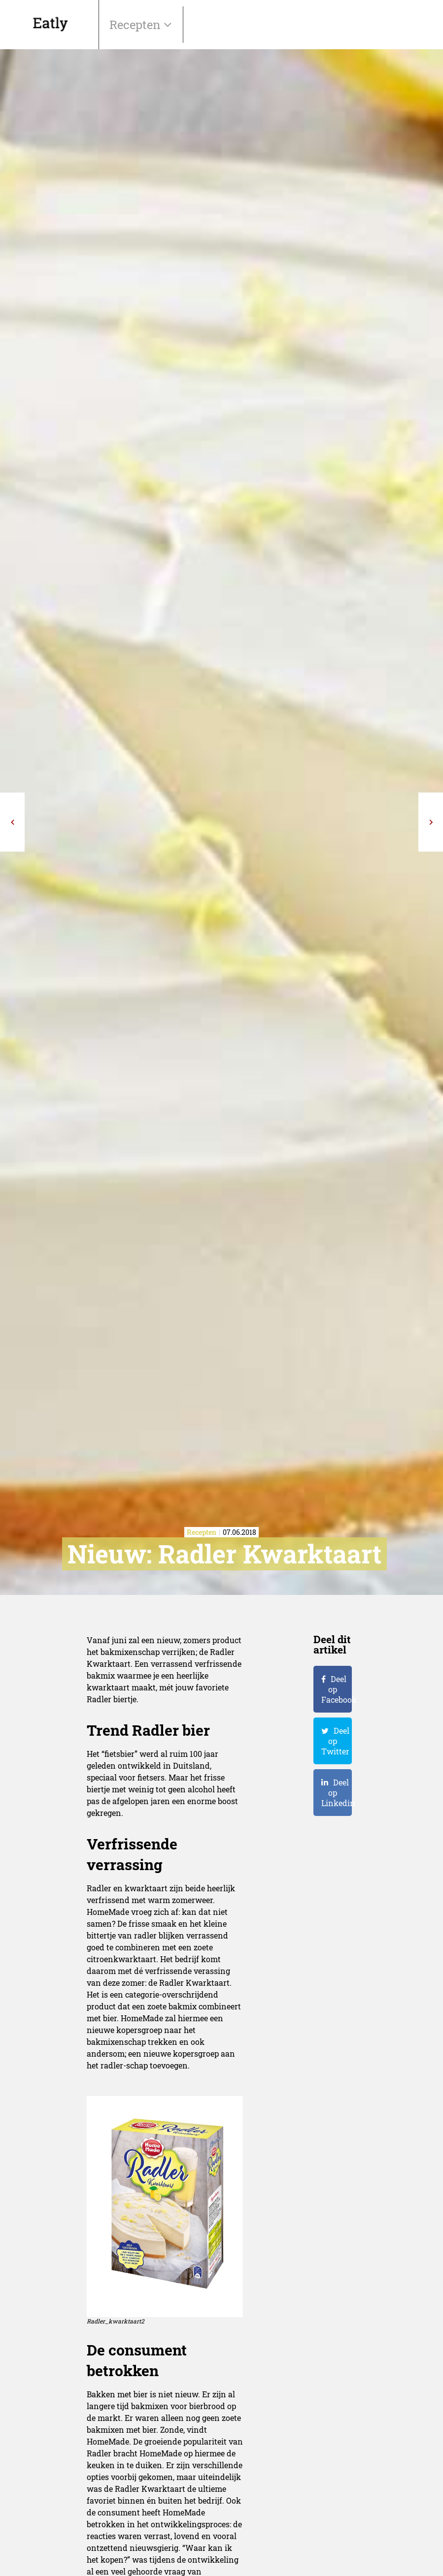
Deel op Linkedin (336, 1792)
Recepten (136, 24)
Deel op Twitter (335, 1740)
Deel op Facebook (336, 1689)
